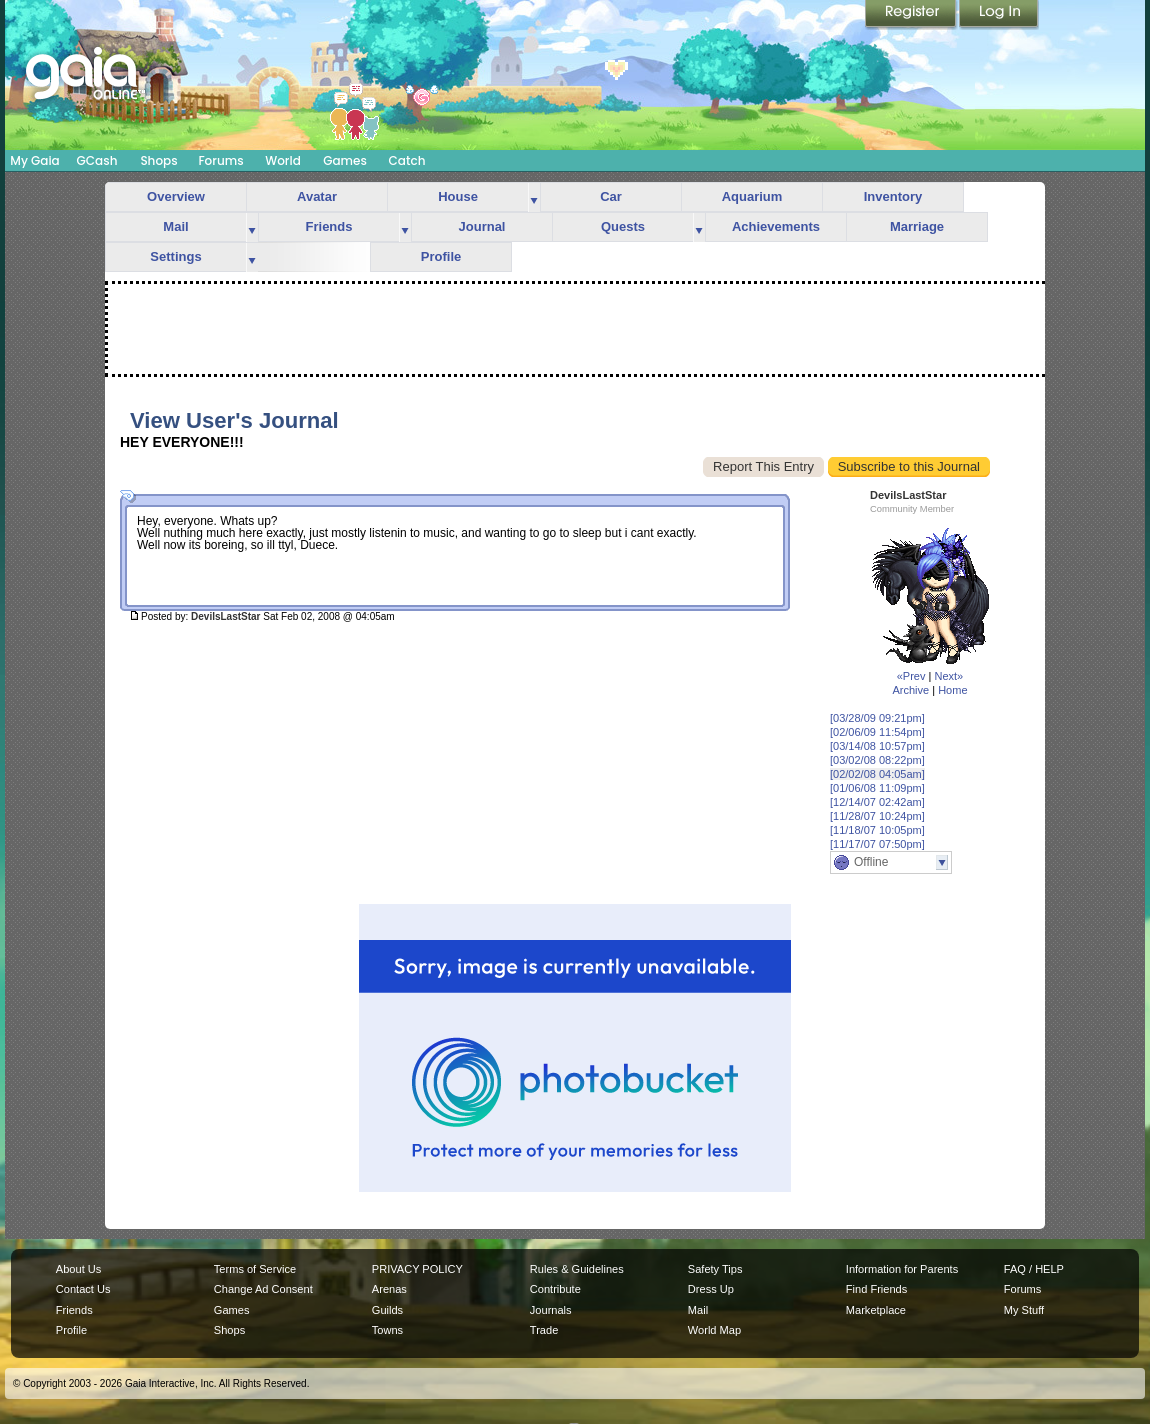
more (534, 197)
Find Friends (876, 1289)
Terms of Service (255, 1269)
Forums (220, 160)
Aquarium (752, 196)
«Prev (911, 676)
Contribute (555, 1289)
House (458, 196)
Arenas (389, 1289)
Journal (482, 226)
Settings (175, 256)
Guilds (387, 1310)
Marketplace (876, 1310)
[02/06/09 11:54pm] (877, 732)
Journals (551, 1310)
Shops (158, 160)
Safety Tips (715, 1269)
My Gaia (34, 160)
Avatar (317, 196)
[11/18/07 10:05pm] (877, 830)
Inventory (893, 196)
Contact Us (83, 1289)
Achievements (776, 226)
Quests (623, 226)
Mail (175, 226)
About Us (78, 1269)
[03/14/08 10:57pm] (877, 746)
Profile (441, 256)
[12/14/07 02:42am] (877, 802)
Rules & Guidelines (577, 1269)
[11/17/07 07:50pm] (877, 844)
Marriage (917, 226)
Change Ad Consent (263, 1289)
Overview (176, 196)
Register (912, 15)
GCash (97, 160)
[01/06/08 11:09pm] (877, 788)
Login (999, 15)
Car (611, 196)
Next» (948, 676)
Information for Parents (902, 1269)
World (283, 160)
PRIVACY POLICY (417, 1269)
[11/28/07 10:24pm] (877, 816)
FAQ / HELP (1034, 1269)
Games (345, 160)
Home (952, 690)
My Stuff (1024, 1310)
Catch (407, 160)
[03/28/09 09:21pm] (877, 718)
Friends (329, 226)
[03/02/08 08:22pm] (877, 760)
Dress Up (711, 1289)
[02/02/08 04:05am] (877, 774)
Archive (910, 690)
